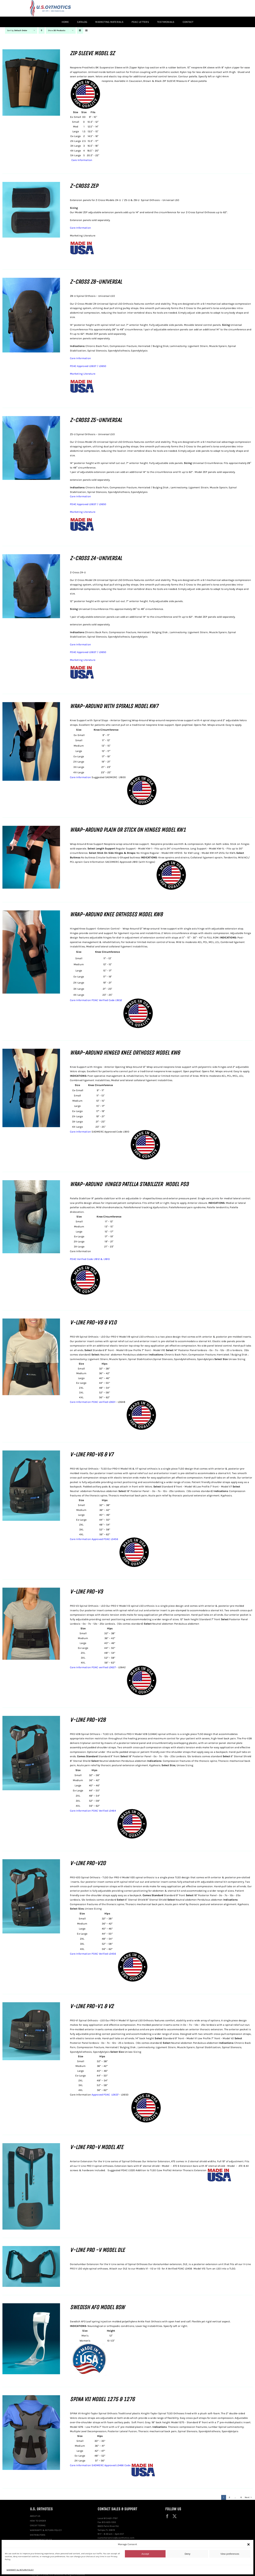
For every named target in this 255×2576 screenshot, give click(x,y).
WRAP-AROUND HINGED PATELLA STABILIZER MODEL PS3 (129, 1184)
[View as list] (86, 30)
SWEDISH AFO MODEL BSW (97, 2307)
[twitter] (175, 2516)
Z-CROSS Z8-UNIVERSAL (96, 281)
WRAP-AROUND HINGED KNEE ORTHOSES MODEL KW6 (125, 1052)
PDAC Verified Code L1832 (107, 1000)
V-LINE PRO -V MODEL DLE (97, 2249)
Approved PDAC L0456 (105, 1539)
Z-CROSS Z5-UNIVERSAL (96, 420)
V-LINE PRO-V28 (87, 1719)
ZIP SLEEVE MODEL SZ (92, 53)
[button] (248, 2544)
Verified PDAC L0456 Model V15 (186, 2268)
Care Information (81, 160)
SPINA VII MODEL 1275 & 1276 (102, 2399)
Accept (145, 2553)
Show (56, 30)
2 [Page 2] (229, 2497)
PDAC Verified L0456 (104, 1953)
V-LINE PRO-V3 (86, 1591)
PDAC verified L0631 (103, 1401)
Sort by (17, 30)
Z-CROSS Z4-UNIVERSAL (96, 558)
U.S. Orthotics (56, 2574)
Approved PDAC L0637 (105, 2094)
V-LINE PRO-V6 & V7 (91, 1454)
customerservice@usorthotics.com (116, 2537)
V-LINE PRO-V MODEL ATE (96, 2147)
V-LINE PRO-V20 (87, 1863)
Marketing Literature (82, 373)
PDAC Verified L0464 (104, 1810)
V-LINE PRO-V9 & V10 (93, 1322)
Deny (187, 2553)
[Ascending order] (41, 30)
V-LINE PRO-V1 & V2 (91, 2006)
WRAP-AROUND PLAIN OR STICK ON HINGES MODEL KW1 (128, 829)
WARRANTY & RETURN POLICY (20, 2570)
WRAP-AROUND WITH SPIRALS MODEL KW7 (114, 706)
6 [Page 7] (241, 2497)
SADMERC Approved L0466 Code (111, 2465)
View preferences (229, 2553)
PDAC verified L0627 (104, 1667)
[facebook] (167, 2516)
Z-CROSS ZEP (84, 185)
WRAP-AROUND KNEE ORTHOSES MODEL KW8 (116, 914)
